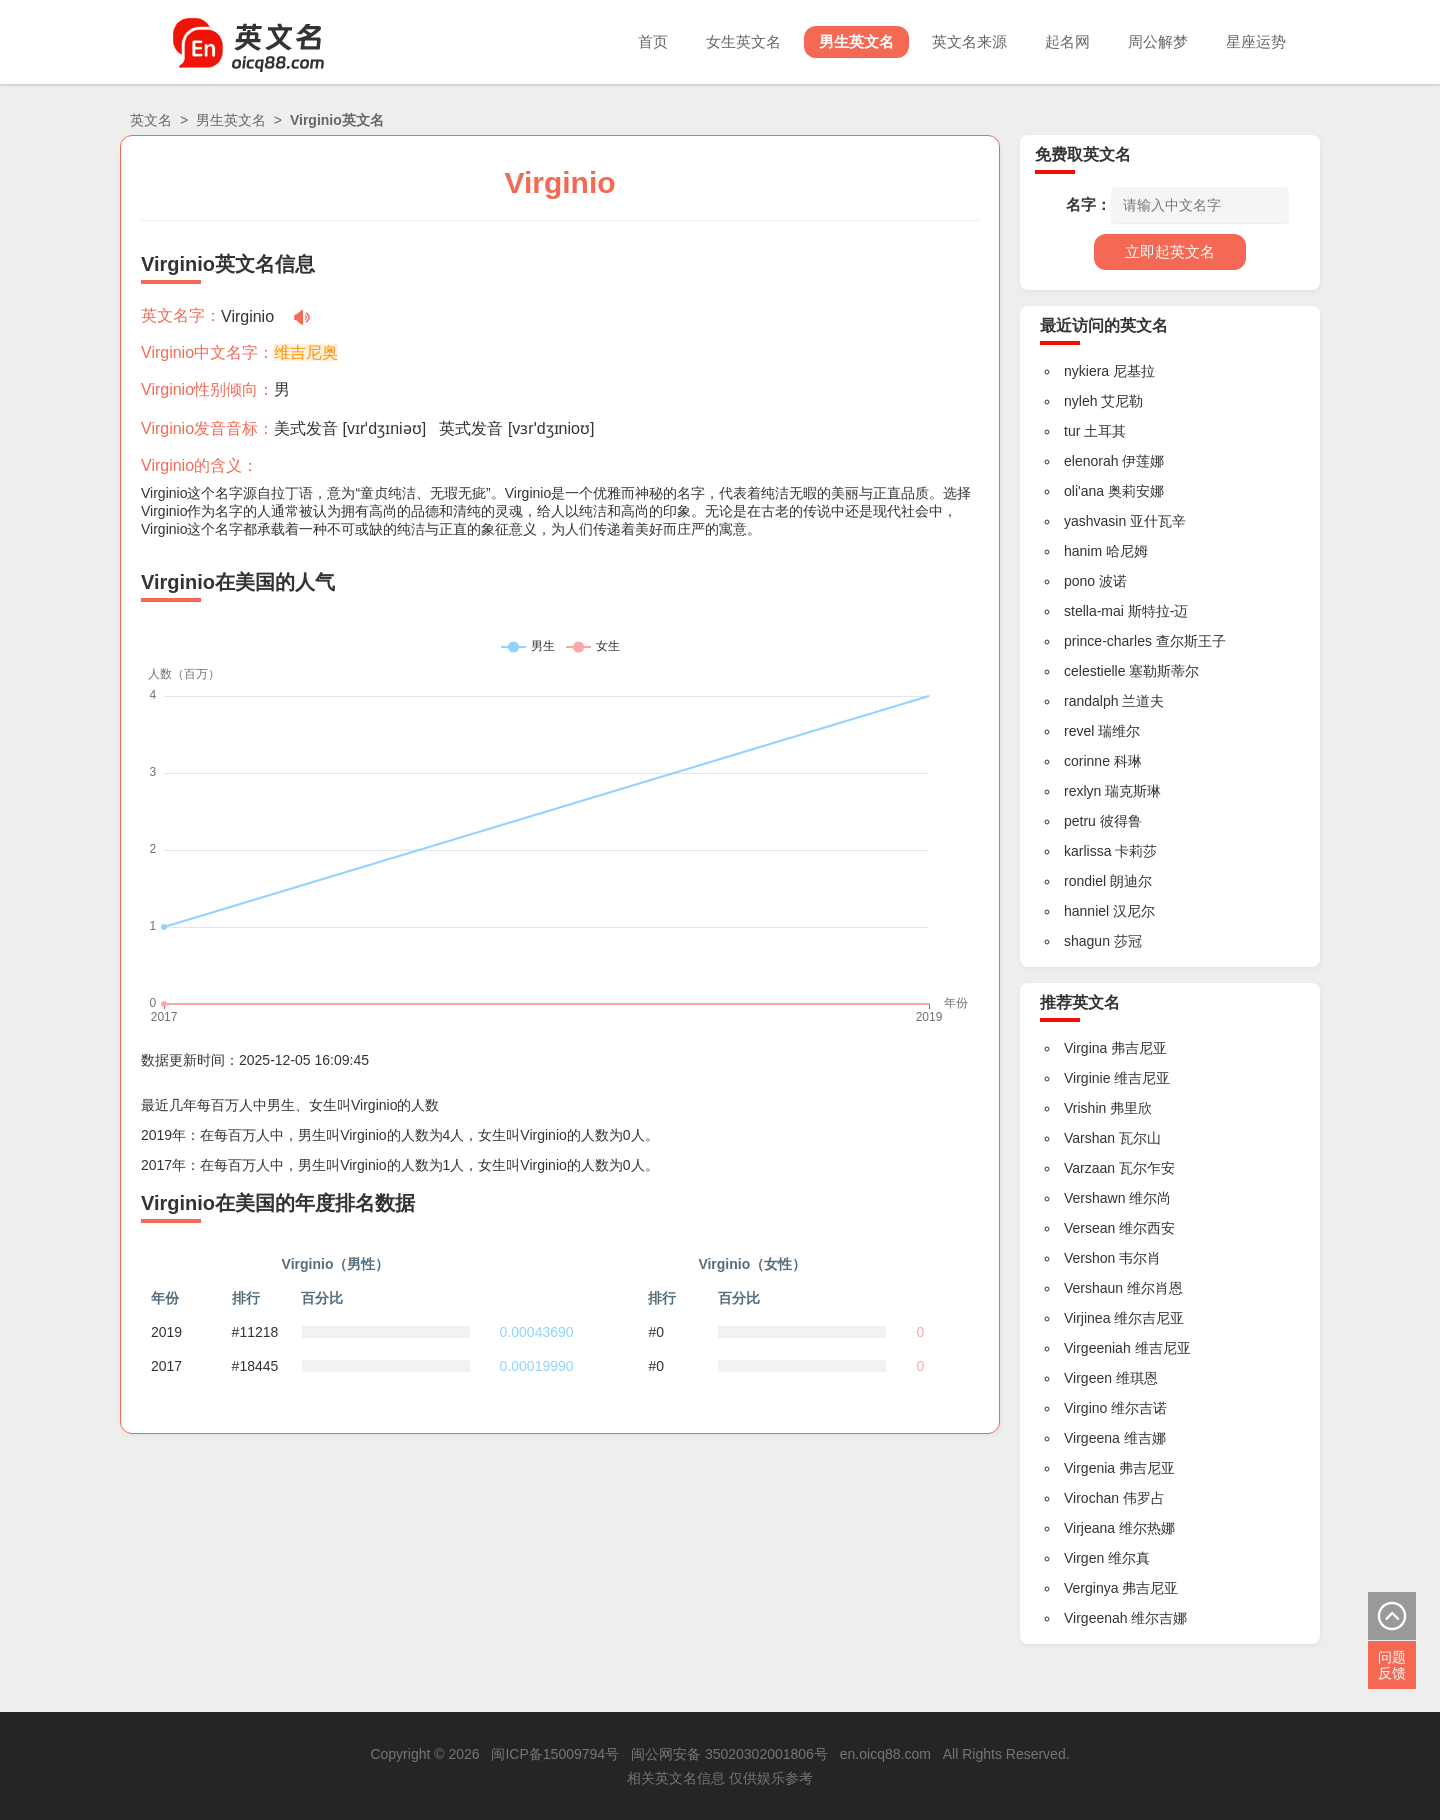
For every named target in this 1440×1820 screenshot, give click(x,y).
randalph (1091, 701)
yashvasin (1095, 521)
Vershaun (1093, 1288)
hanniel (1086, 911)
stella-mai (1094, 611)
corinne (1087, 761)
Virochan (1091, 1498)
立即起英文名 (1170, 251)
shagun (1087, 941)
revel (1079, 731)
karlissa (1087, 851)
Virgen (1084, 1558)
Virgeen (1088, 1378)
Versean (1089, 1228)
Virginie (1087, 1078)
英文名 (151, 120)
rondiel (1085, 881)
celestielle (1094, 671)
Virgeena (1092, 1438)
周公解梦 (1158, 41)
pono (1079, 581)
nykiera (1086, 371)
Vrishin (1085, 1108)
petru (1080, 821)
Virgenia (1089, 1468)
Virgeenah (1096, 1618)
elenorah (1091, 461)
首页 (653, 41)
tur (1072, 431)
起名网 (1067, 41)
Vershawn (1094, 1198)
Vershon (1089, 1258)
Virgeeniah (1097, 1348)
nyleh (1080, 401)
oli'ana (1084, 491)
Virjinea (1087, 1318)
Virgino (1085, 1408)
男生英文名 (856, 41)
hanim (1083, 551)
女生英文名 (743, 41)
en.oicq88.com (885, 1754)
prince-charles (1108, 641)
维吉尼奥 (306, 352)
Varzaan (1089, 1168)
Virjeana (1089, 1528)
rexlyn (1082, 791)
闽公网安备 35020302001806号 (729, 1754)
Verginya (1091, 1588)
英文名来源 (969, 41)
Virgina (1085, 1048)
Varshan (1089, 1138)
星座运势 (1256, 41)
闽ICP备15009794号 (555, 1754)
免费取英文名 (1083, 154)
